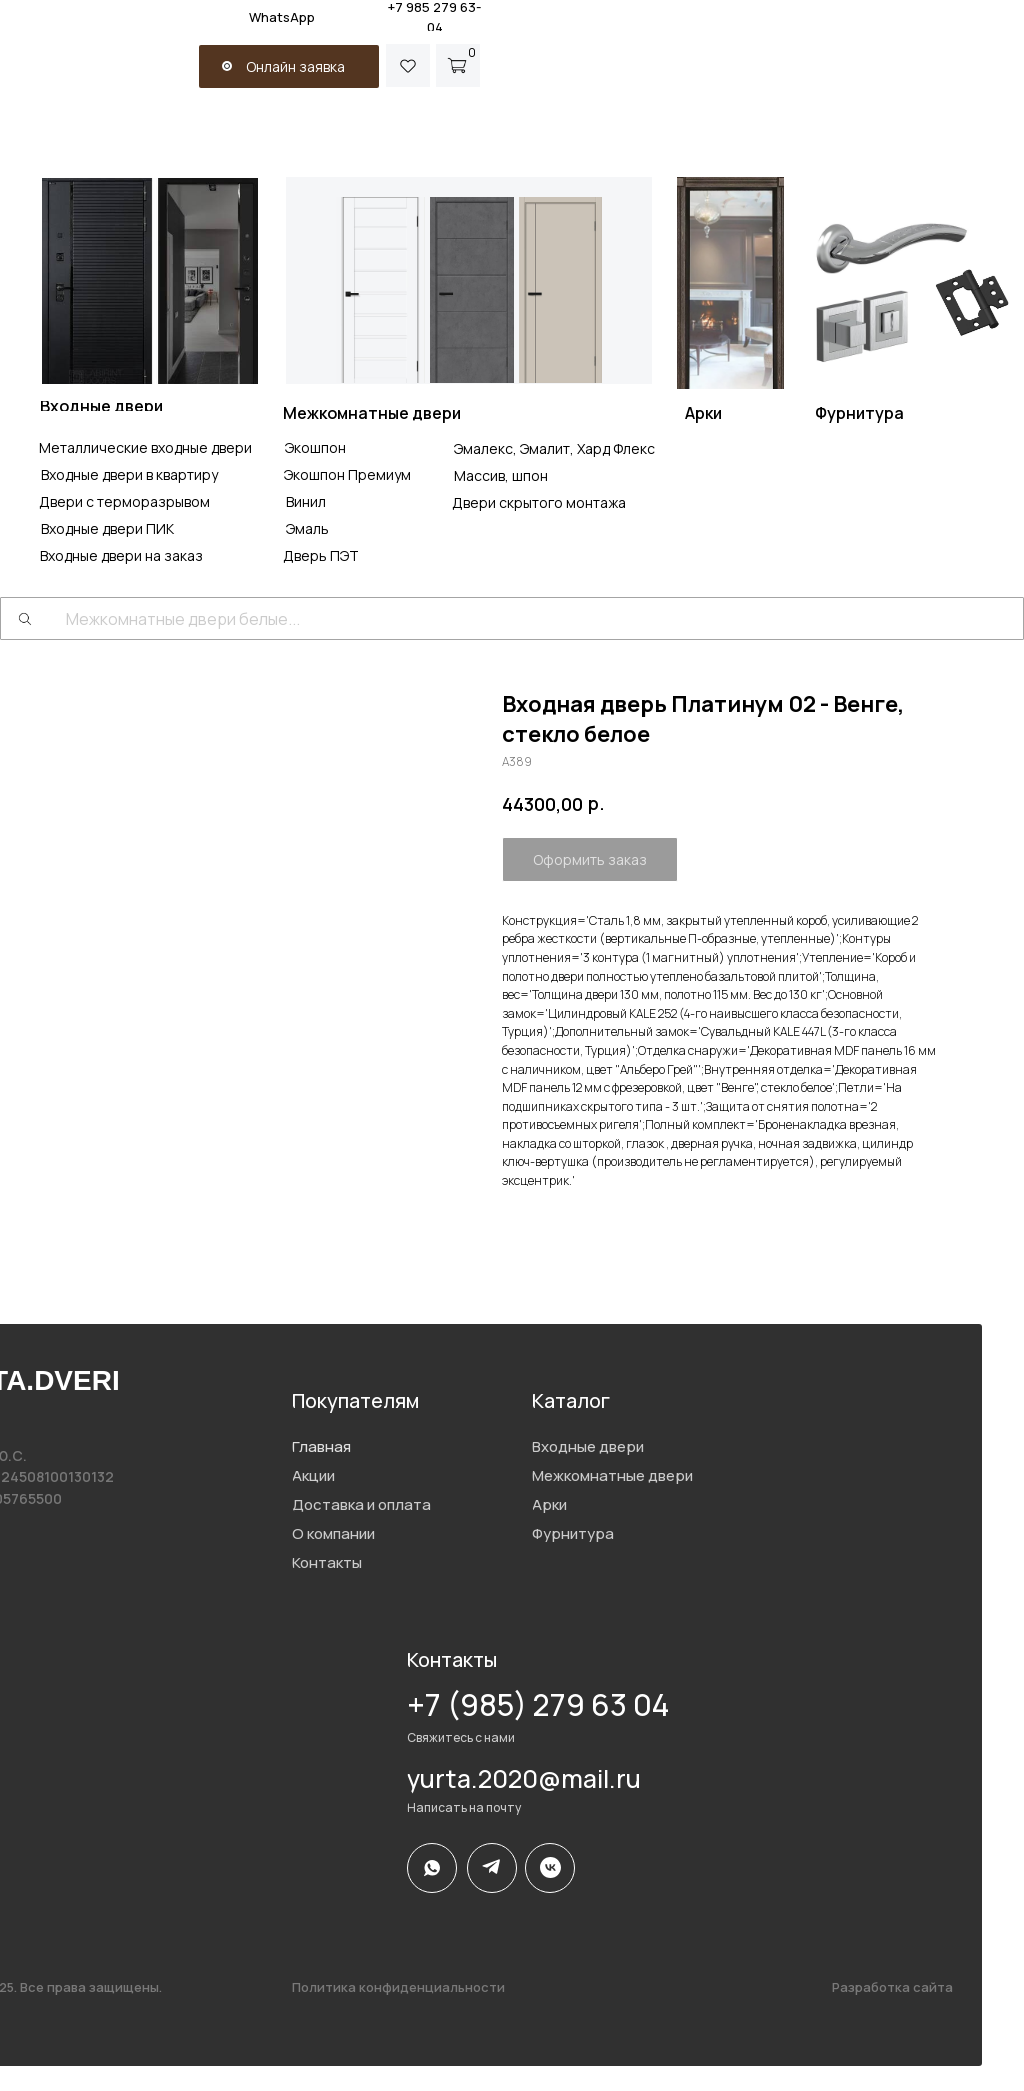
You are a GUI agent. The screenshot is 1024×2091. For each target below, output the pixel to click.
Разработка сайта (892, 1987)
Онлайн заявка (295, 66)
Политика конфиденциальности (398, 1987)
